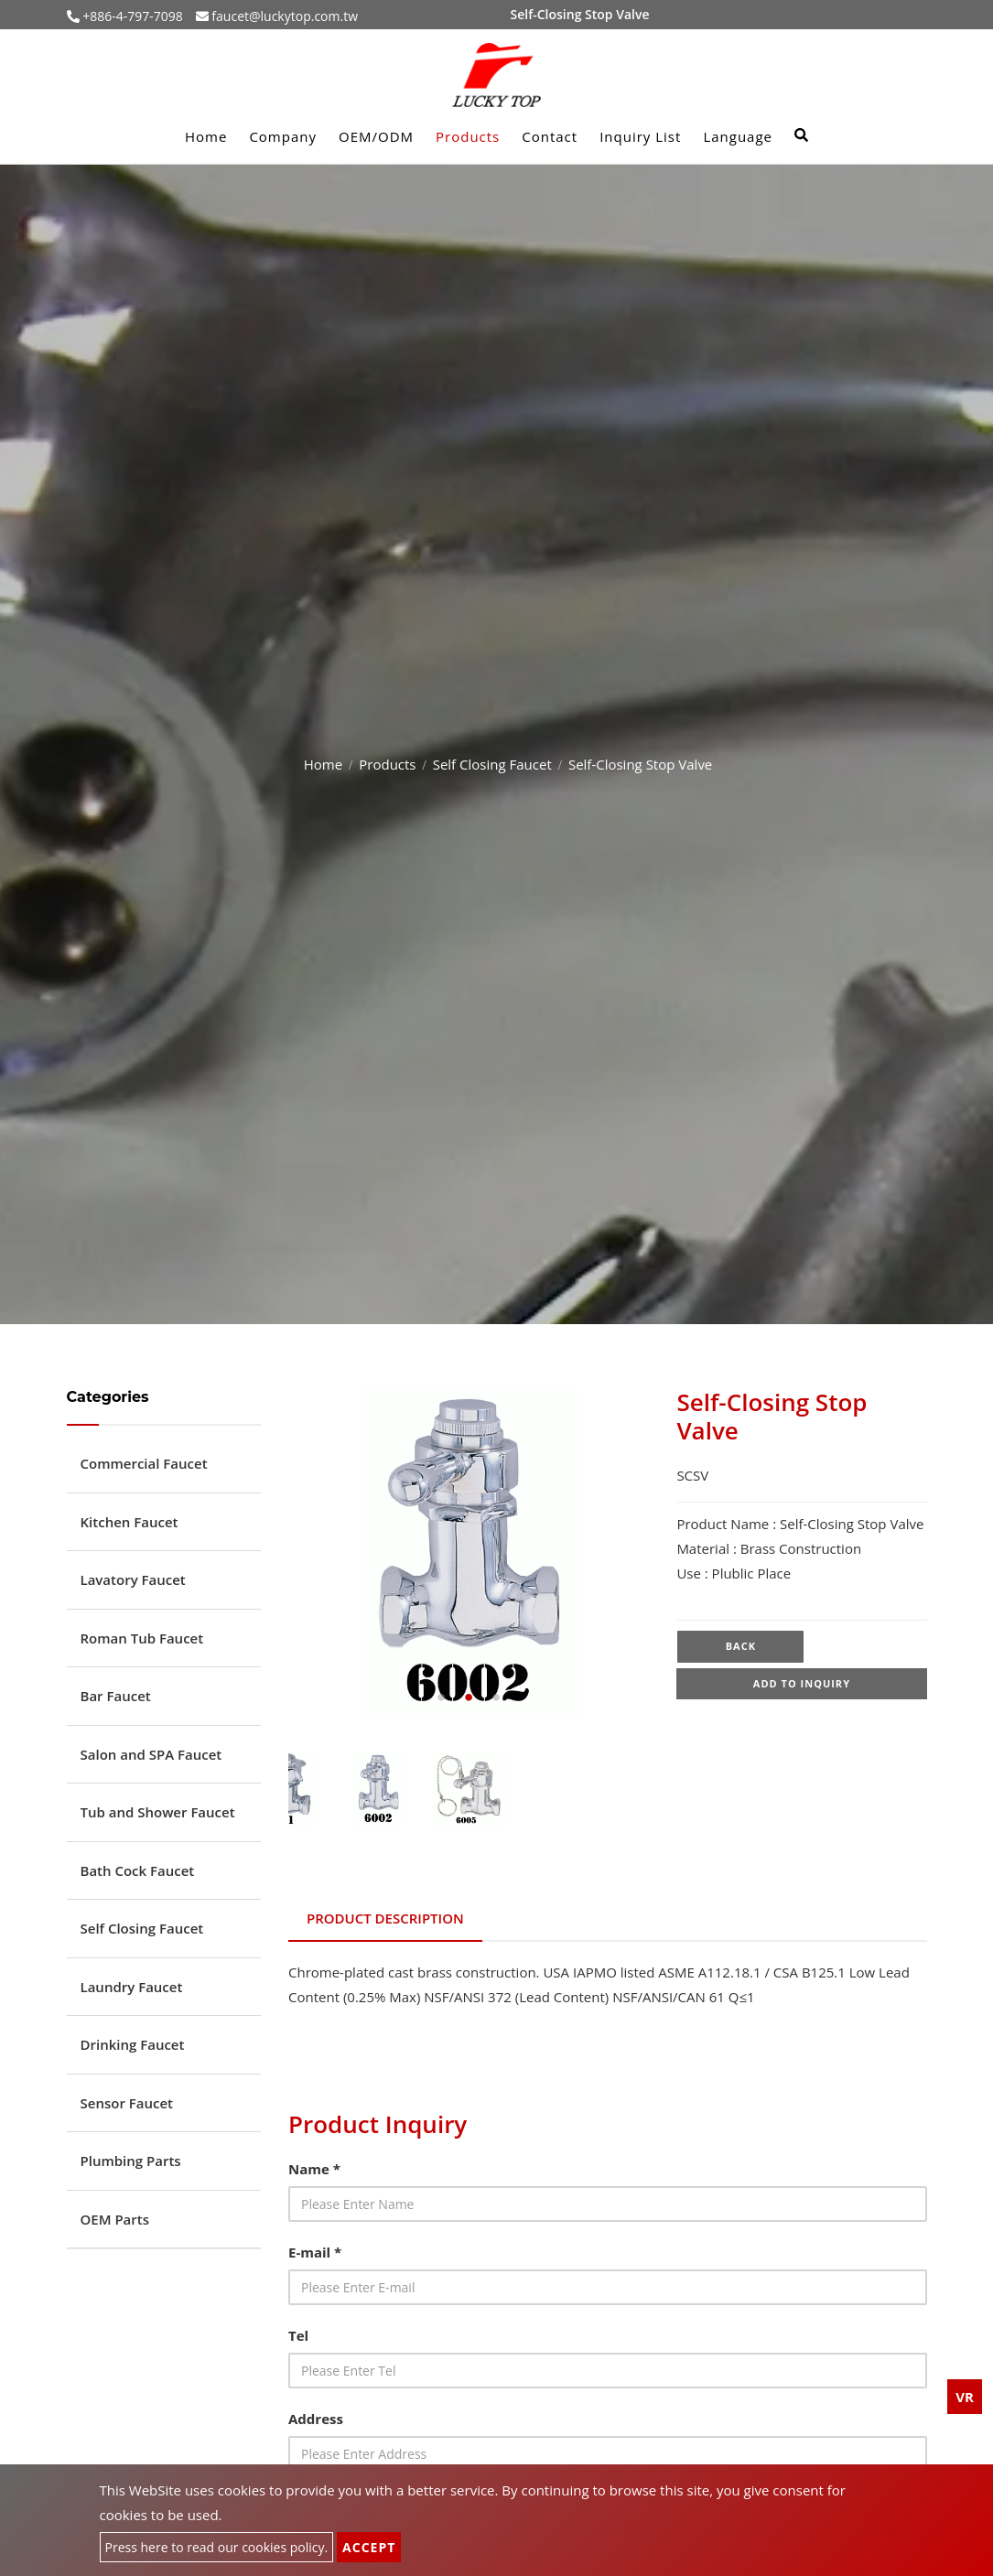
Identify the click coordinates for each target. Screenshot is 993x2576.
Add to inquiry (801, 1685)
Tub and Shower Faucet (158, 1812)
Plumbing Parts (131, 2160)
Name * (314, 2169)
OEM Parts (115, 2219)
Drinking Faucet (133, 2044)
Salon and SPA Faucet (151, 1754)
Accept (368, 2547)
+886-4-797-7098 (131, 16)
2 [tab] (468, 1697)
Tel (298, 2335)
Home (206, 136)
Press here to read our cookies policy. (217, 2547)
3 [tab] (496, 1697)
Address (315, 2418)
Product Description (385, 1918)
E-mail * (314, 2252)
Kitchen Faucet (129, 1522)
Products (468, 136)
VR (964, 2396)
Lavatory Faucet (133, 1579)
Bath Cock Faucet (138, 1870)
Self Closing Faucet (492, 764)
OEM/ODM (376, 136)
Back (741, 1647)
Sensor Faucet (127, 2103)
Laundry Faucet (132, 1987)
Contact (549, 136)
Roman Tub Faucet (142, 1638)
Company (283, 136)
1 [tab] (441, 1697)
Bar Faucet (116, 1696)
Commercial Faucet (144, 1463)
